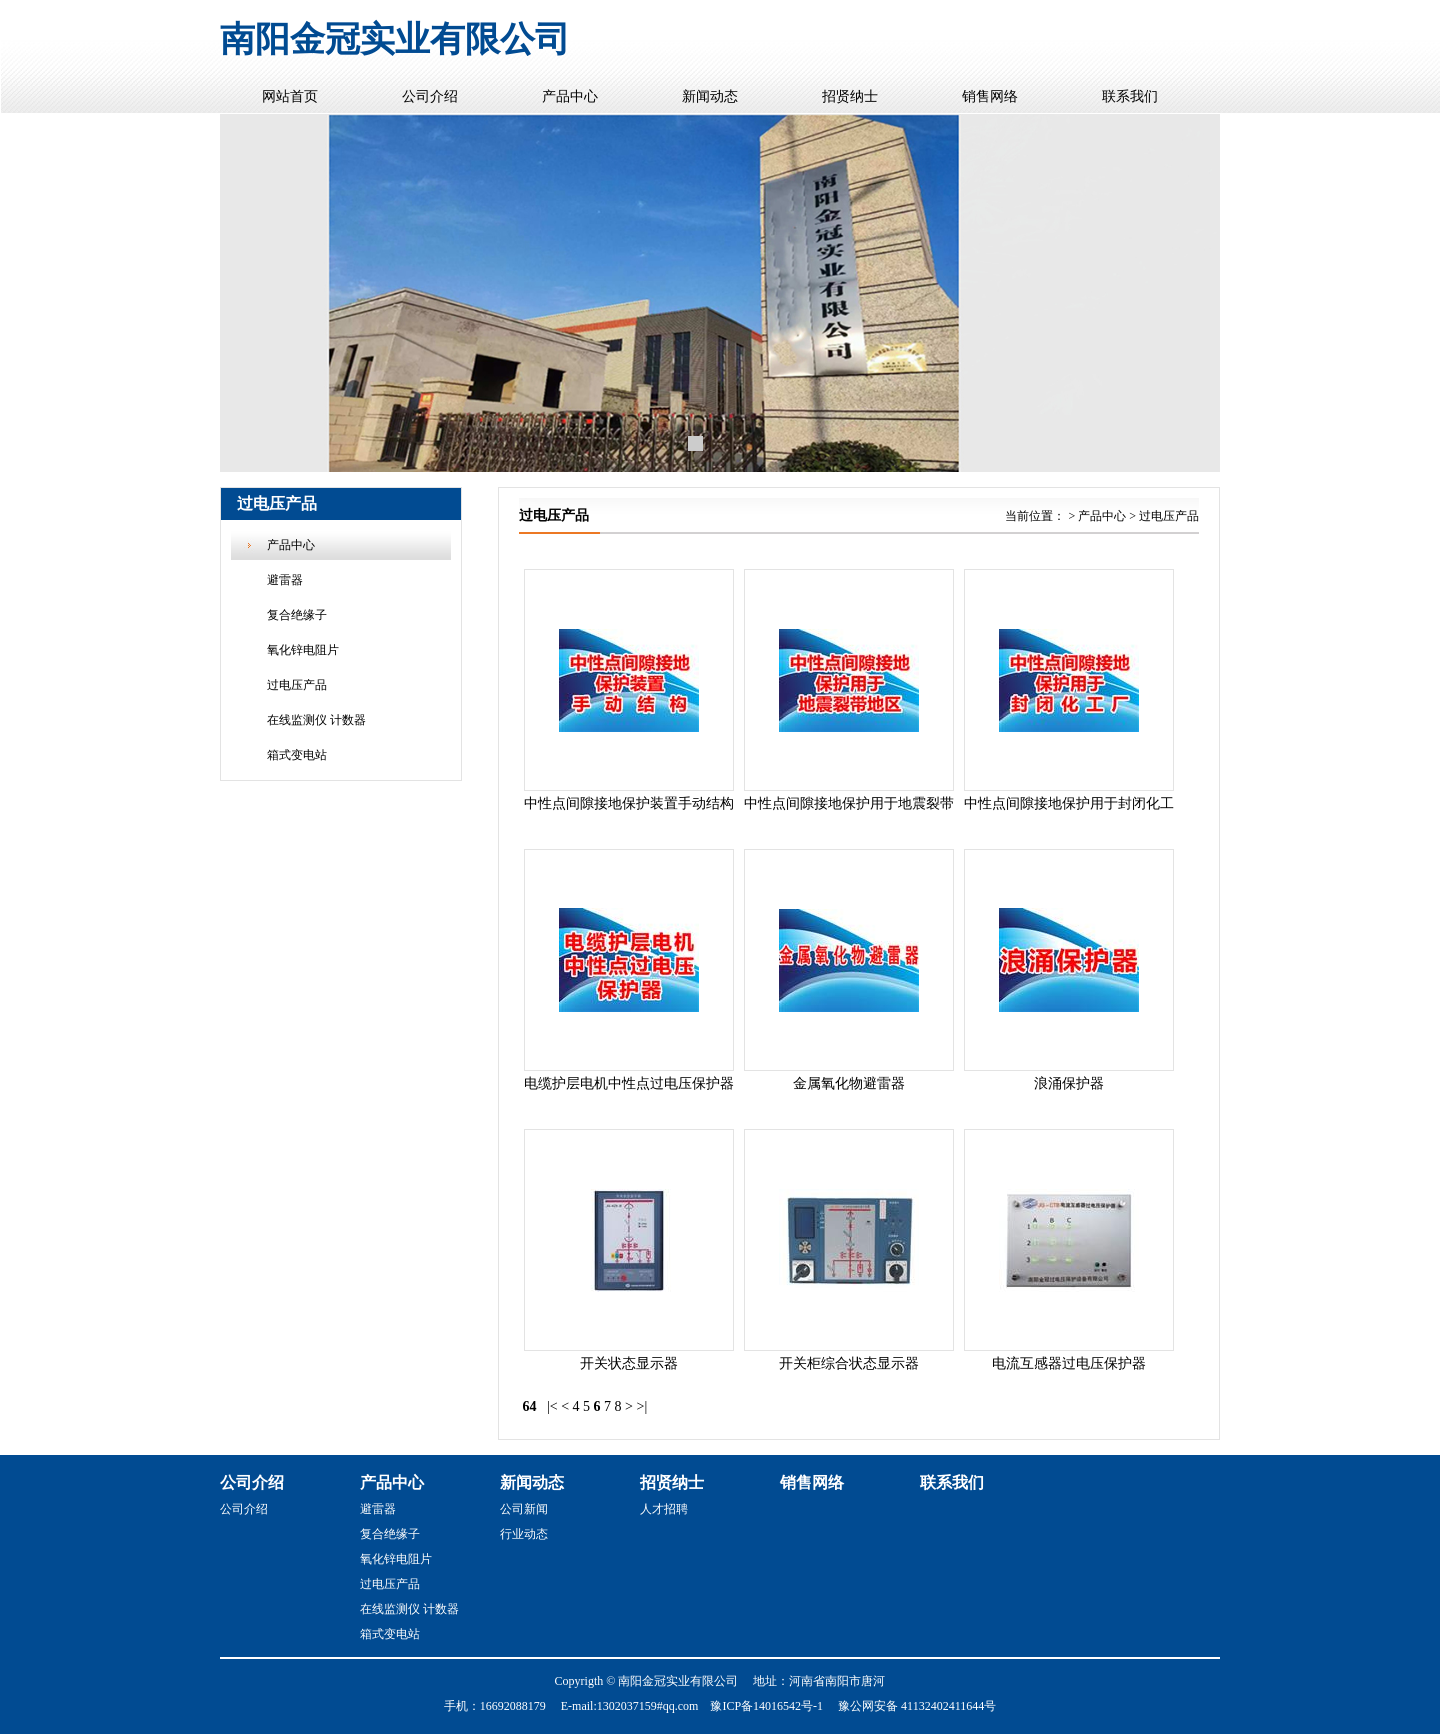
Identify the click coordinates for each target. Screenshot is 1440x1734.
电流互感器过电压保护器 (1069, 1363)
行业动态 (524, 1534)
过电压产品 (297, 685)
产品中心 (570, 96)
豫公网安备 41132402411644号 (917, 1706)
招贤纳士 (850, 96)
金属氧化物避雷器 (849, 1083)
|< (552, 1406)
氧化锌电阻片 (303, 650)
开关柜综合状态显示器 (849, 1363)
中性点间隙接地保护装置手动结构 (629, 803)
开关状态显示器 (629, 1363)
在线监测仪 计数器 (316, 720)
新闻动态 (710, 96)
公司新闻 (524, 1509)
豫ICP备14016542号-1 (766, 1706)
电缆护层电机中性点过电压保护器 (629, 1083)
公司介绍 (430, 96)
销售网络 (990, 96)
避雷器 (285, 580)
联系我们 (1130, 96)
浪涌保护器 (1069, 1083)
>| (642, 1406)
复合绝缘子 (297, 615)
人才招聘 (664, 1509)
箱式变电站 (297, 755)
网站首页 (290, 96)
